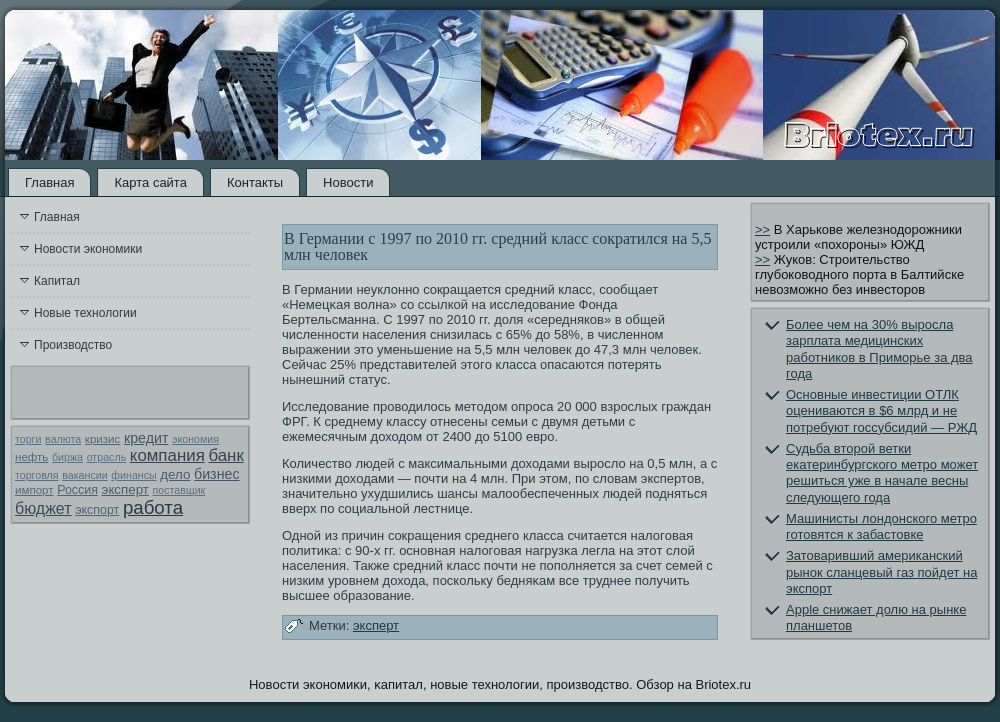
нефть (31, 457)
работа (153, 507)
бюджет (43, 508)
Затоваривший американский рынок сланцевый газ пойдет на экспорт (881, 572)
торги (28, 439)
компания (167, 455)
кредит (146, 438)
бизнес (216, 474)
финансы (133, 475)
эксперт (125, 489)
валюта (63, 439)
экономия (195, 439)
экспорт (97, 510)
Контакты (255, 182)
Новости (348, 182)
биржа (67, 457)
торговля (37, 475)
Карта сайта (150, 182)
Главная (49, 182)
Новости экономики (88, 249)
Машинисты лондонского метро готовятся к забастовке (881, 526)
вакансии (84, 475)
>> (762, 229)
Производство (73, 345)
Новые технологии (85, 313)
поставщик (179, 490)
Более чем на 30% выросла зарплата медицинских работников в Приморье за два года (879, 349)
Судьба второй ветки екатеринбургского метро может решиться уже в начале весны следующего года (882, 473)
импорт (34, 490)
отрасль (107, 457)
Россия (77, 490)
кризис (102, 439)
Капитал (57, 281)
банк (225, 455)
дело (175, 474)
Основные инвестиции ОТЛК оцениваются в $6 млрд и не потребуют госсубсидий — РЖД (881, 411)
